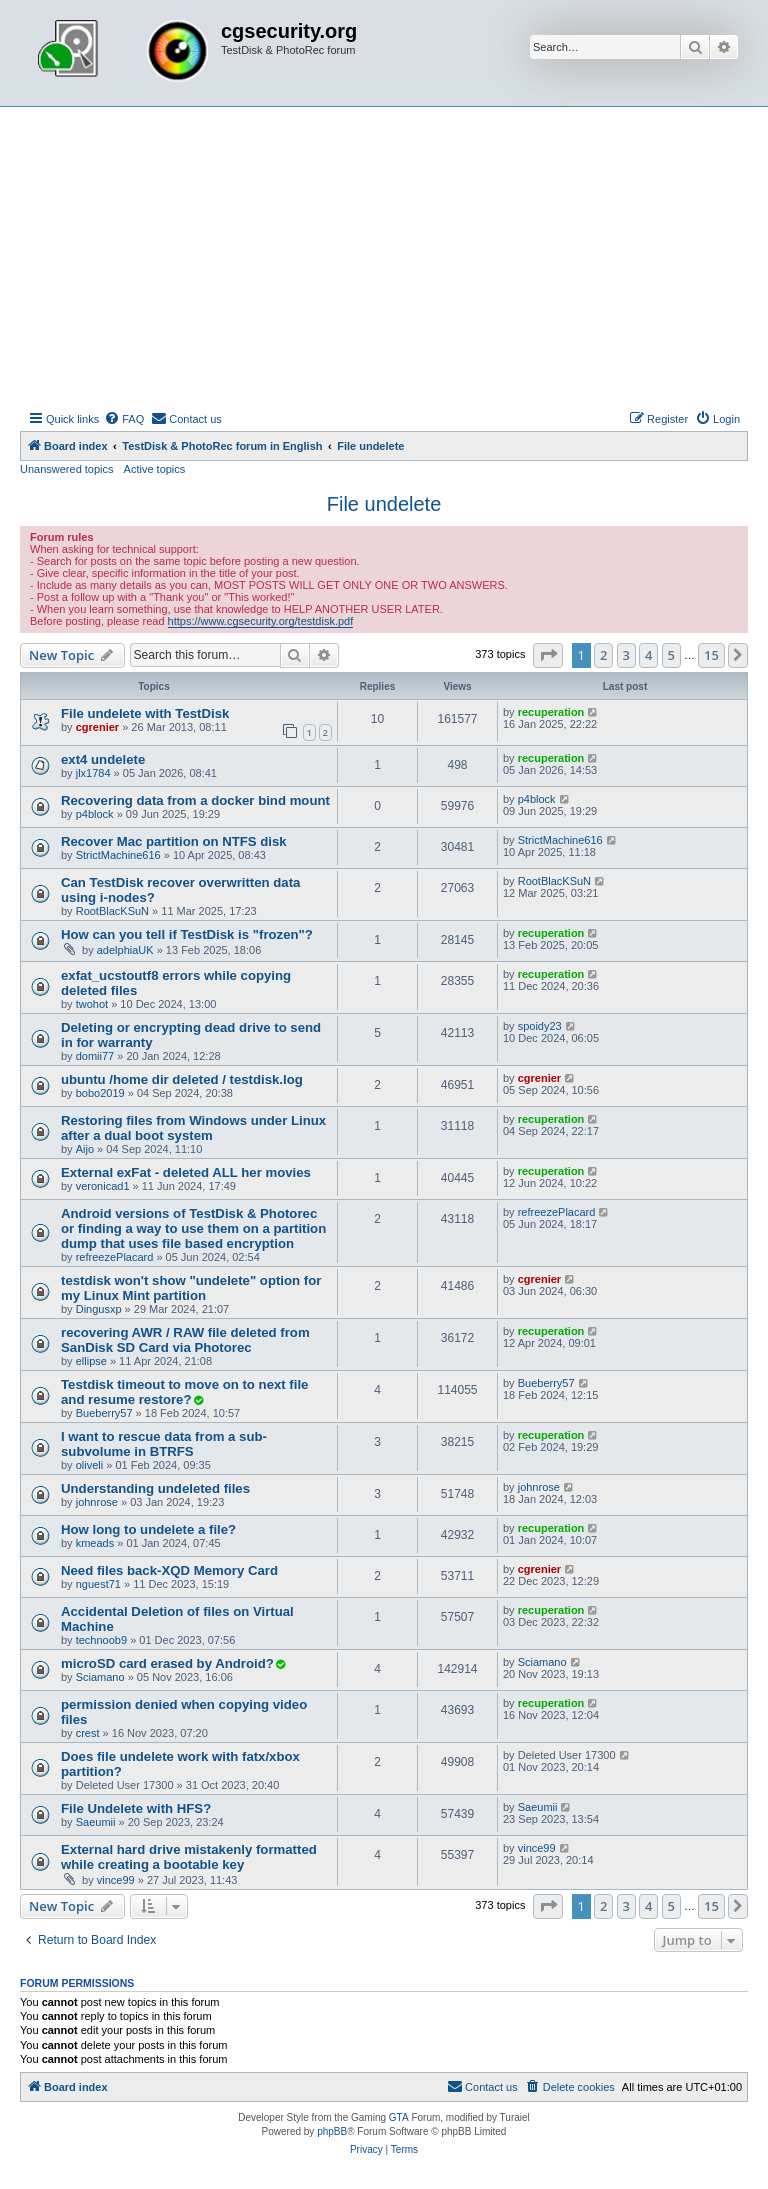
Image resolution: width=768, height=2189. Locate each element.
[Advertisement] (384, 257)
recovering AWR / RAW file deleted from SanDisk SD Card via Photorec (185, 1340)
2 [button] (603, 655)
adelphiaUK (125, 950)
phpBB (332, 2131)
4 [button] (648, 655)
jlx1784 (93, 773)
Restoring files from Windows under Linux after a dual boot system (193, 1128)
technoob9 (101, 1640)
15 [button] (711, 655)
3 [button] (626, 655)
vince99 (116, 1880)
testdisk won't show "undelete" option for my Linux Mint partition (191, 1288)
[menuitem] (124, 419)
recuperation (551, 712)
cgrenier (97, 727)
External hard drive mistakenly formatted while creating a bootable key (189, 1857)
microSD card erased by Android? (167, 1663)
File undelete (384, 504)
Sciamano (100, 1677)
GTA (399, 2117)
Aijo (85, 1149)
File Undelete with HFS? (136, 1808)
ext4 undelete (103, 759)
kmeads (95, 1543)
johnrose (97, 1502)
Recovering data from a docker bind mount (195, 800)
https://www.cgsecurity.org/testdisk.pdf (261, 621)
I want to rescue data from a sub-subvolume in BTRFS (164, 1444)
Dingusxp (99, 1309)
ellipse (91, 1361)
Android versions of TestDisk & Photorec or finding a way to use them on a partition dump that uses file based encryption (193, 1228)
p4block (95, 814)
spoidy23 (540, 1026)
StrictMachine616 (118, 855)
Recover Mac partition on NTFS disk (174, 841)
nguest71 (98, 1584)
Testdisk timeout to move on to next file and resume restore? (184, 1392)
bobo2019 (100, 1093)
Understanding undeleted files (155, 1488)
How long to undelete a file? (148, 1529)
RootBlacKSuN (112, 911)
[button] (548, 655)
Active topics (155, 469)
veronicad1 (103, 1186)
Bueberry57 (104, 1413)
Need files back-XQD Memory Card (169, 1570)
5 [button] (671, 655)
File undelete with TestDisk (145, 713)
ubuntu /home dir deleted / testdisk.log (182, 1079)
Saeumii (96, 1822)
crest (88, 1733)
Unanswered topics (67, 469)
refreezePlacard (115, 1257)
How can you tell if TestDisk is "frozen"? (187, 934)
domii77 (95, 1056)
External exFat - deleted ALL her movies (186, 1172)
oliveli (90, 1465)
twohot (92, 1004)
